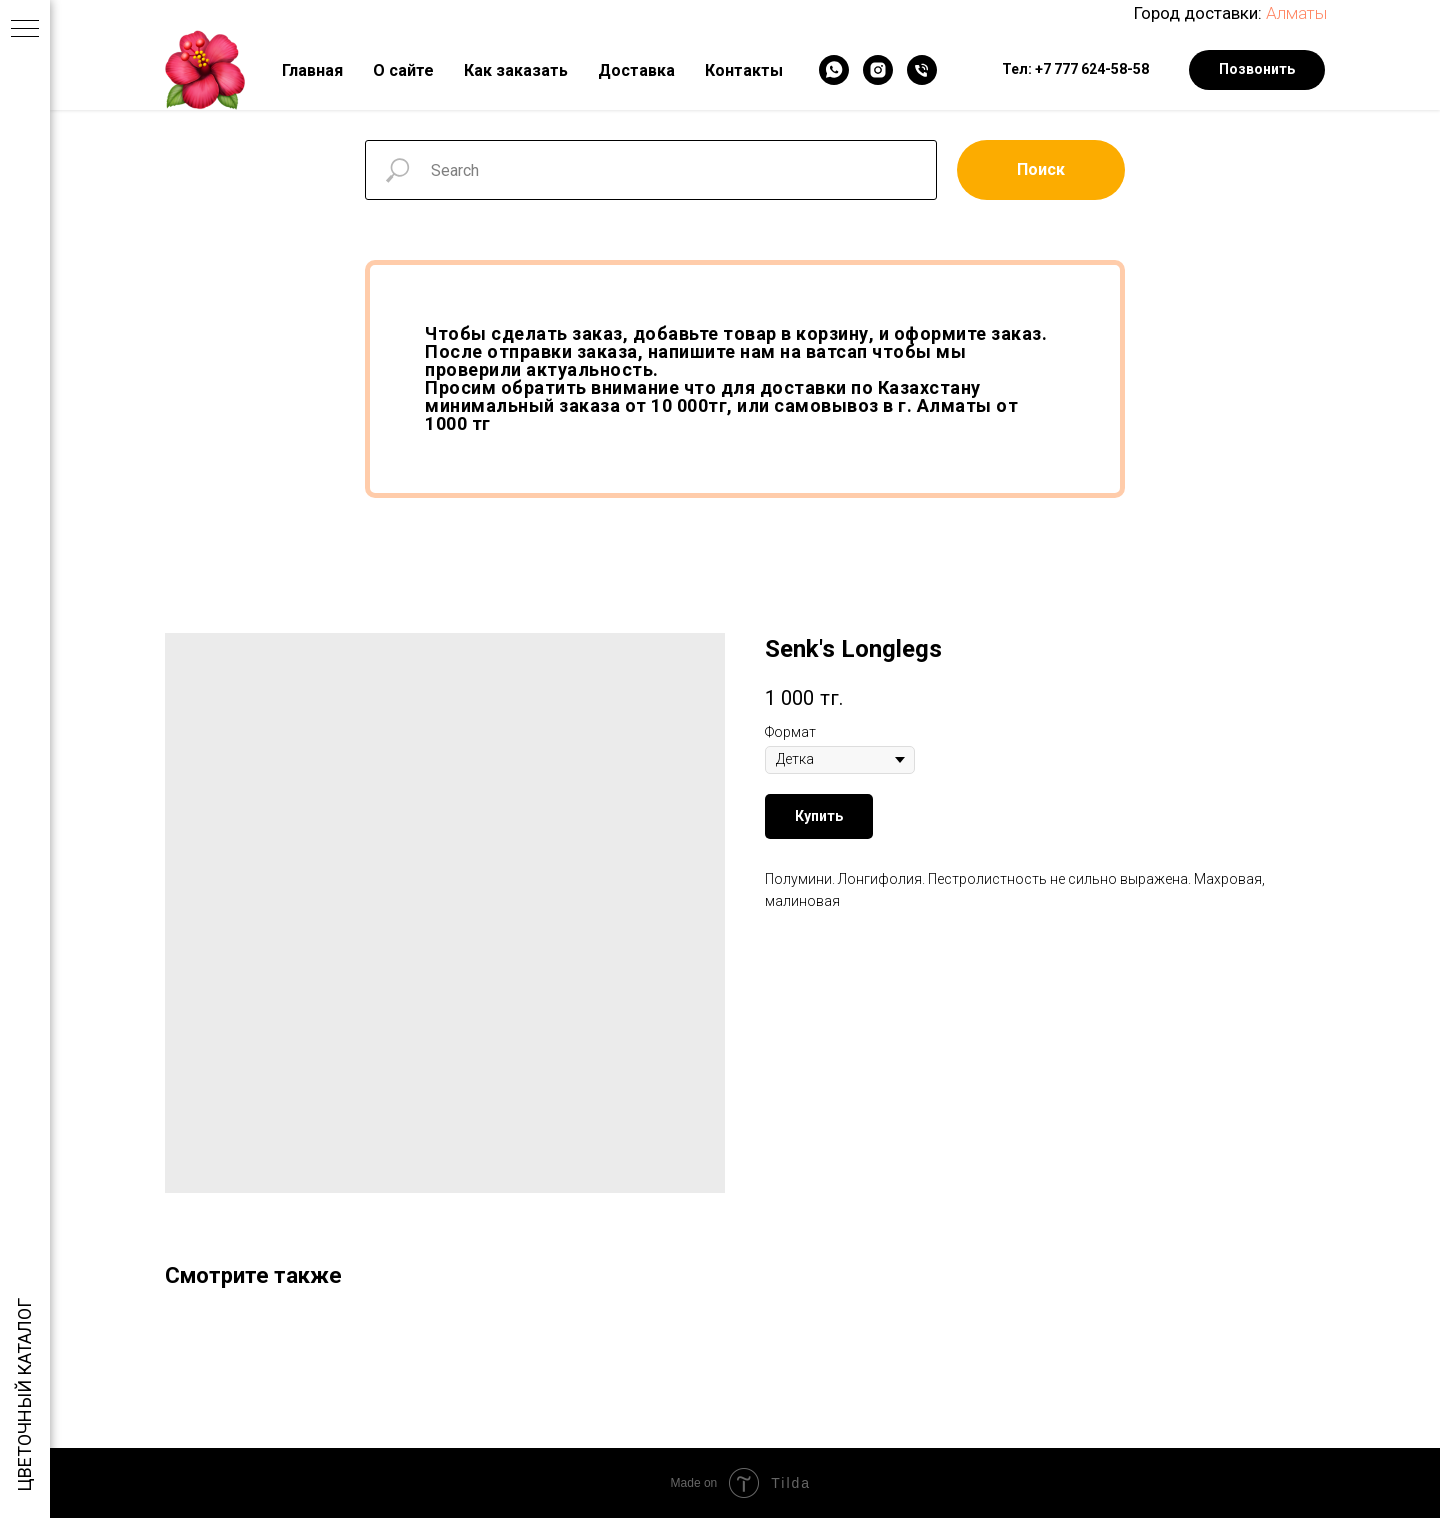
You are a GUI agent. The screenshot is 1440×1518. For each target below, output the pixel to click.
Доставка (636, 70)
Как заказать (516, 70)
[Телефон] (922, 70)
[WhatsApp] (834, 70)
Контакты (744, 70)
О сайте (403, 70)
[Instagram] (878, 70)
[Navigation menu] (25, 30)
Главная (312, 70)
